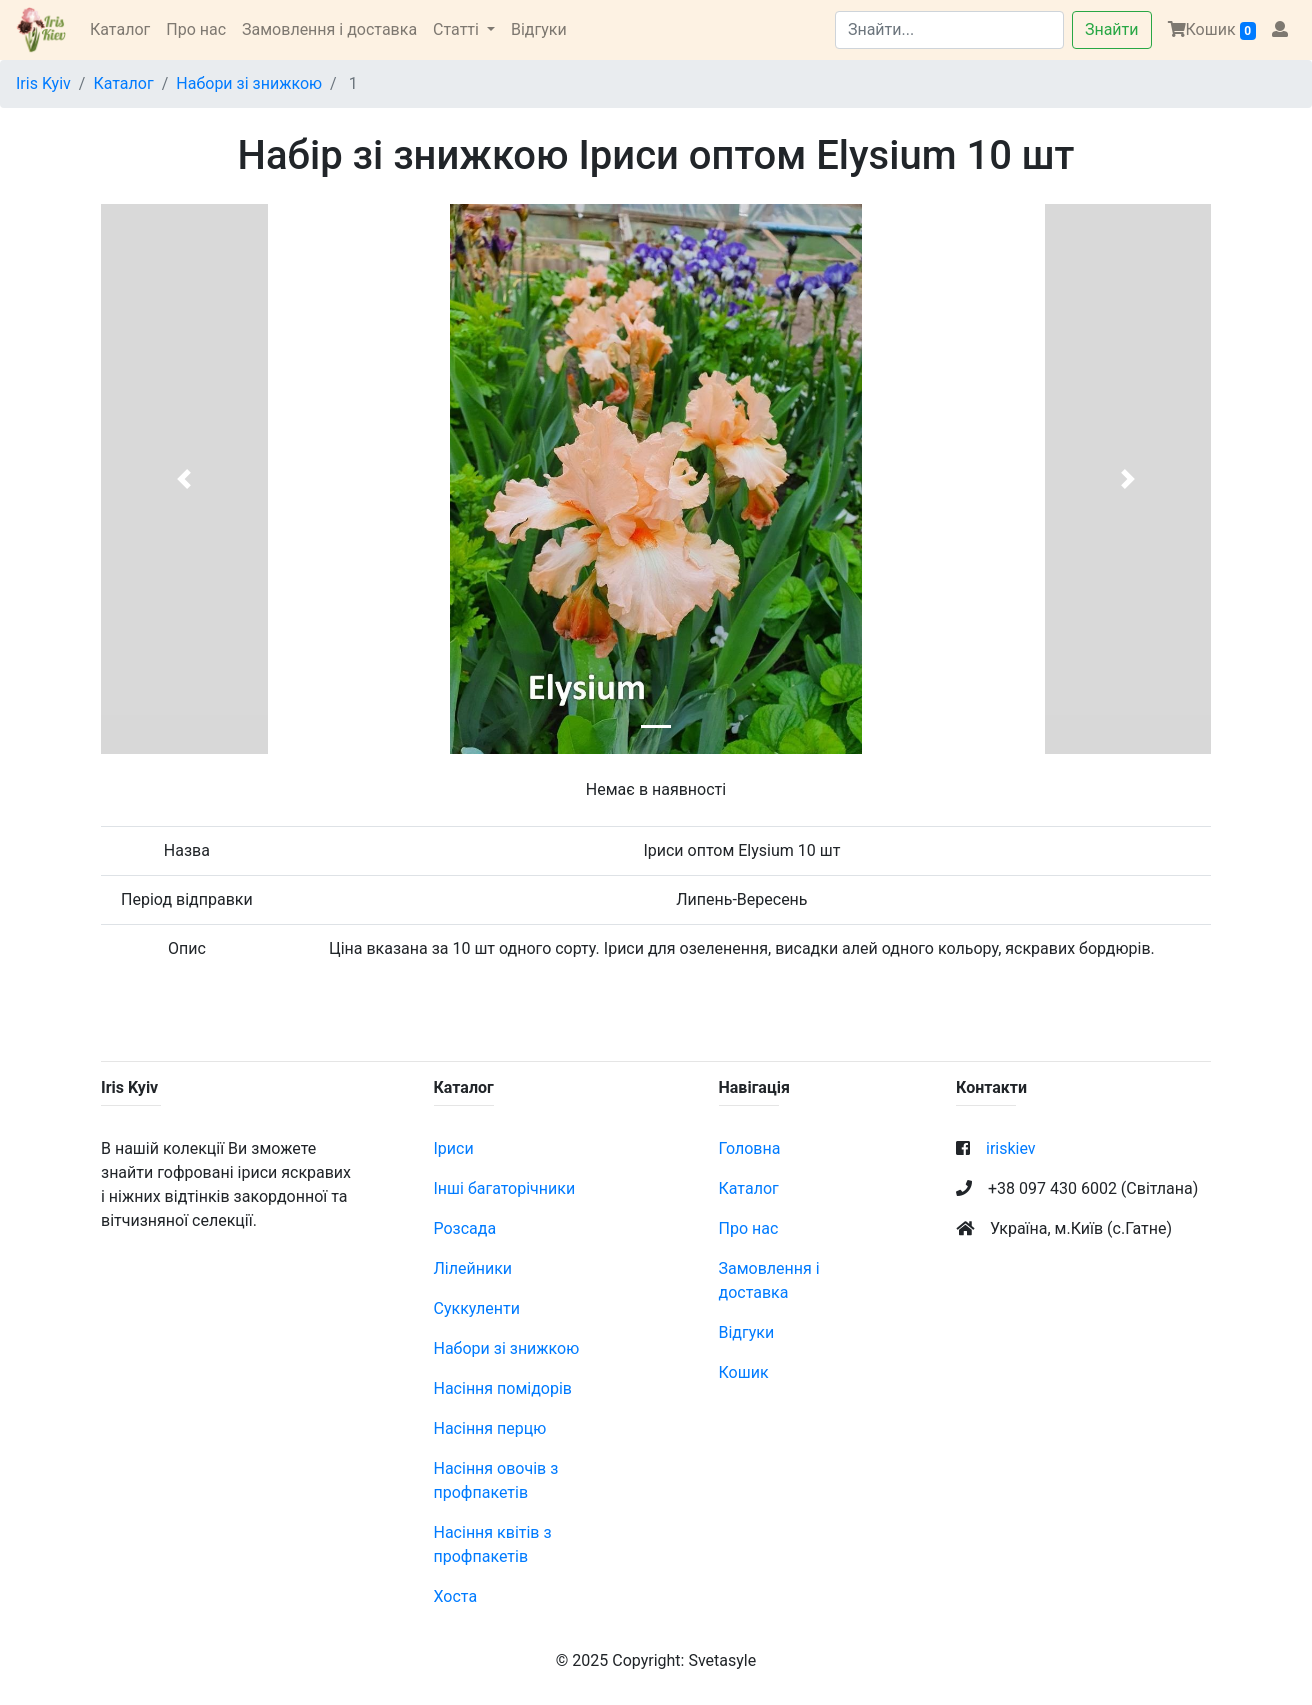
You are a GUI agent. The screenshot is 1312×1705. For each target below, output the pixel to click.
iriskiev (1011, 1148)
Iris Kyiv (43, 83)
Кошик (1212, 30)
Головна (750, 1148)
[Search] (949, 30)
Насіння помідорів (503, 1388)
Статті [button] (458, 29)
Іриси (454, 1148)
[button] (184, 479)
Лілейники (473, 1268)
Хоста (456, 1596)
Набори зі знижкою (249, 83)
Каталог (120, 29)
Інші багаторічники (505, 1188)
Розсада (465, 1228)
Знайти (1112, 29)
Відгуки (539, 29)
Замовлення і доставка (329, 29)
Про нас (196, 29)
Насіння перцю (490, 1428)
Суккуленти (477, 1308)
